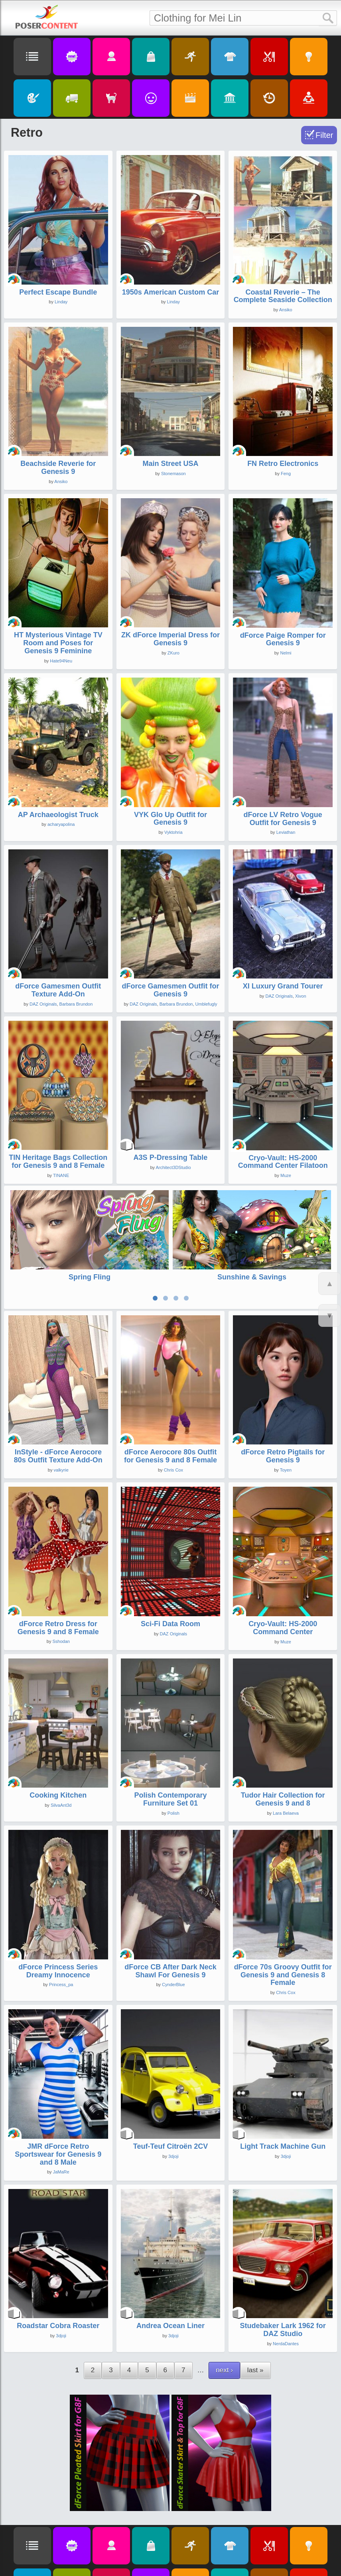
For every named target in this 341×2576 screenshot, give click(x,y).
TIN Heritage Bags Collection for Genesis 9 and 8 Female (58, 1161)
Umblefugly (206, 1004)
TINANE (61, 1175)
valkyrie (61, 1395)
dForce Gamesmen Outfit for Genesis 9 (170, 990)
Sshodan (60, 1567)
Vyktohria (173, 832)
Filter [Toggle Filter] (324, 135)
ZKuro (173, 652)
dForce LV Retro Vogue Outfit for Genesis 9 (282, 819)
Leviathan (286, 832)
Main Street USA (170, 464)
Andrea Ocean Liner (170, 2252)
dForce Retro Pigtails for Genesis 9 (283, 1382)
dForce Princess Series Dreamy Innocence (58, 1896)
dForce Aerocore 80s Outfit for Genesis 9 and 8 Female (170, 1382)
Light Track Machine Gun (282, 2072)
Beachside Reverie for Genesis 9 (58, 468)
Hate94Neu (61, 660)
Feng (286, 473)
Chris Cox (173, 1395)
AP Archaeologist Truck (58, 815)
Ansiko (285, 309)
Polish (173, 1738)
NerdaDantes (286, 2269)
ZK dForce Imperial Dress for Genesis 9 (170, 639)
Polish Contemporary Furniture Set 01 (170, 1725)
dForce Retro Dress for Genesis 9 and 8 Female (58, 1553)
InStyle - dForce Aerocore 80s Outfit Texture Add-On (58, 1382)
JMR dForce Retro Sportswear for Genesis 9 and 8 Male (58, 2080)
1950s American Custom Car (170, 292)
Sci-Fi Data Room (170, 1549)
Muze (285, 1175)
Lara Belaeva (286, 1738)
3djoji (173, 2081)
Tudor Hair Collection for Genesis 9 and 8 (283, 1725)
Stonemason (173, 473)
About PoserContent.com (170, 2565)
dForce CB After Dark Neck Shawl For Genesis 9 (170, 1896)
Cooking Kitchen (58, 1721)
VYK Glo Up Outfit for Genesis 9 (170, 819)
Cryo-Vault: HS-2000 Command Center (282, 1553)
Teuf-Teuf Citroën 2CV (170, 2072)
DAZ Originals (43, 1004)
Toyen (286, 1395)
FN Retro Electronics (282, 464)
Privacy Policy (126, 2565)
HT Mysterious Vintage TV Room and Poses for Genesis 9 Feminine (58, 643)
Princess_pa (61, 1910)
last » (255, 2296)
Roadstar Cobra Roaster (58, 2252)
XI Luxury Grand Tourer (283, 986)
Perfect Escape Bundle (58, 292)
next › (224, 2296)
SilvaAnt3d (61, 1730)
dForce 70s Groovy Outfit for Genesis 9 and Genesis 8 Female (283, 1900)
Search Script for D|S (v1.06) (251, 2550)
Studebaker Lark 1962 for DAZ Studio (283, 2256)
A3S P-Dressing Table (171, 1157)
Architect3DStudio (173, 1167)
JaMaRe (61, 2097)
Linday (61, 301)
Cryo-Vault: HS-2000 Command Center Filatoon (283, 1162)
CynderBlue (173, 1910)
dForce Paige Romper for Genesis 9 (283, 639)
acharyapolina (61, 824)
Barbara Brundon (76, 1004)
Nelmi (285, 652)
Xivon (300, 996)
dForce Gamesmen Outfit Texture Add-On (58, 990)
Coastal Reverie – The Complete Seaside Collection (283, 296)
